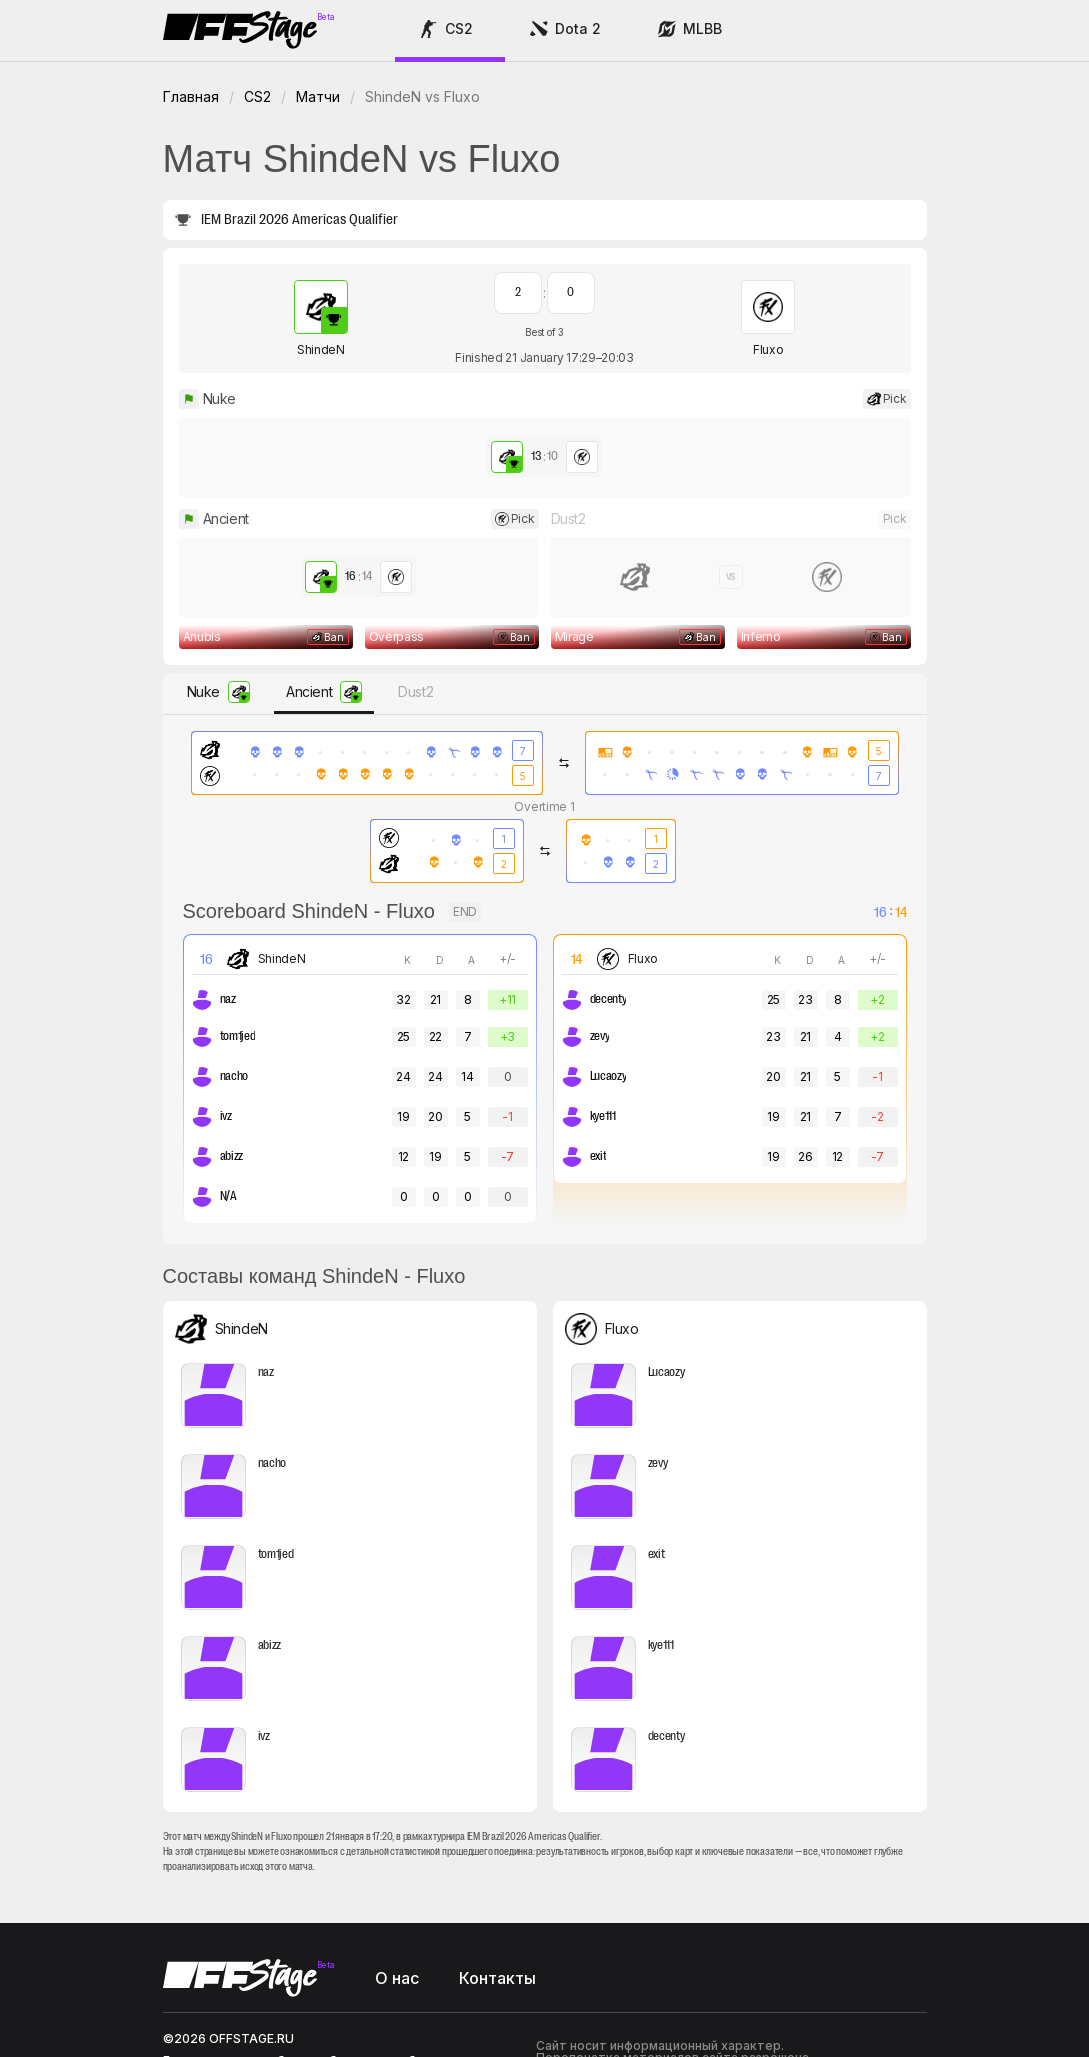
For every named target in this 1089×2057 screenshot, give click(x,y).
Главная (191, 97)
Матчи (318, 97)
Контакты (497, 1876)
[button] (450, 31)
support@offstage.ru (226, 1970)
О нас (397, 1876)
